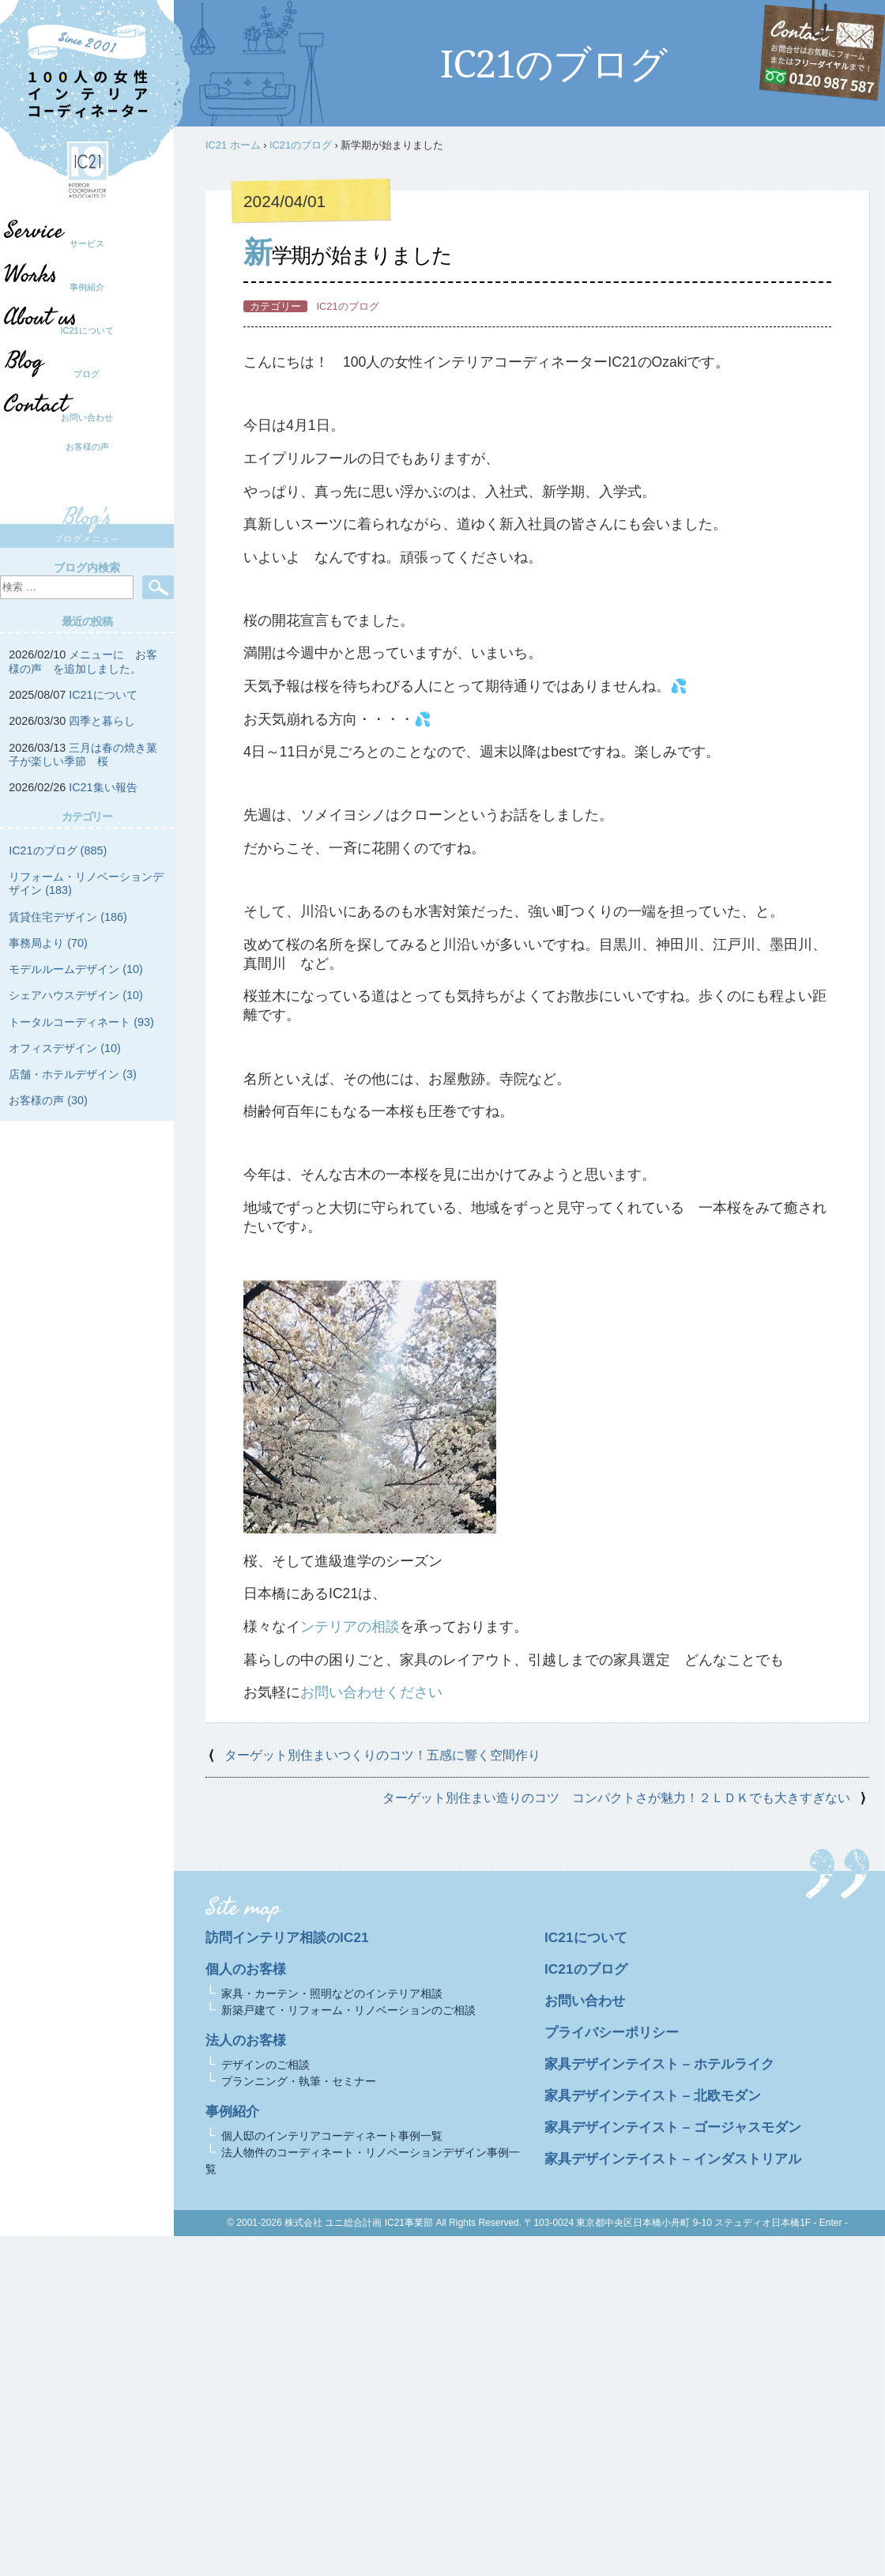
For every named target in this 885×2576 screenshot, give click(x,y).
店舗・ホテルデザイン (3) (73, 1074)
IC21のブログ (300, 145)
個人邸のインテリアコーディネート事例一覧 (331, 2135)
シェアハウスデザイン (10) (76, 995)
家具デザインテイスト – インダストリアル (680, 2159)
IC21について (86, 330)
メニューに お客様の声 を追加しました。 (83, 661)
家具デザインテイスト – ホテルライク (666, 2064)
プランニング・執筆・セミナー (298, 2081)
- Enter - (831, 2222)
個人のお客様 (248, 1969)
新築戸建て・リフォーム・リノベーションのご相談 (348, 2010)
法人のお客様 (248, 2040)
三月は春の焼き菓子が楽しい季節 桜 (83, 754)
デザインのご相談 (265, 2064)
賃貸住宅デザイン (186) (68, 917)
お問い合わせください (371, 1692)
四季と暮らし (102, 721)
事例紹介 (87, 287)
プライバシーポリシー (615, 2032)
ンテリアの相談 (350, 1627)
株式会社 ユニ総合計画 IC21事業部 (358, 2222)
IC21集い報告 (103, 787)
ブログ (79, 374)
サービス (87, 243)
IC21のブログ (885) (58, 850)
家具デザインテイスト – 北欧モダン (659, 2095)
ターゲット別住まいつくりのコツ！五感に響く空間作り (382, 1755)
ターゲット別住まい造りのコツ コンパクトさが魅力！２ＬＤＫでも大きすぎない (616, 1798)
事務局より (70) (48, 943)
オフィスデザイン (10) (65, 1048)
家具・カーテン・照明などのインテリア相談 (331, 1993)
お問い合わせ (87, 417)
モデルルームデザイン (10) (76, 969)
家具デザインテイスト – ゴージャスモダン (680, 2127)
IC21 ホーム (233, 145)
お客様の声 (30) (48, 1100)
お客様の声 (87, 446)
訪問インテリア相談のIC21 (291, 1937)
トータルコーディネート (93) (81, 1022)
